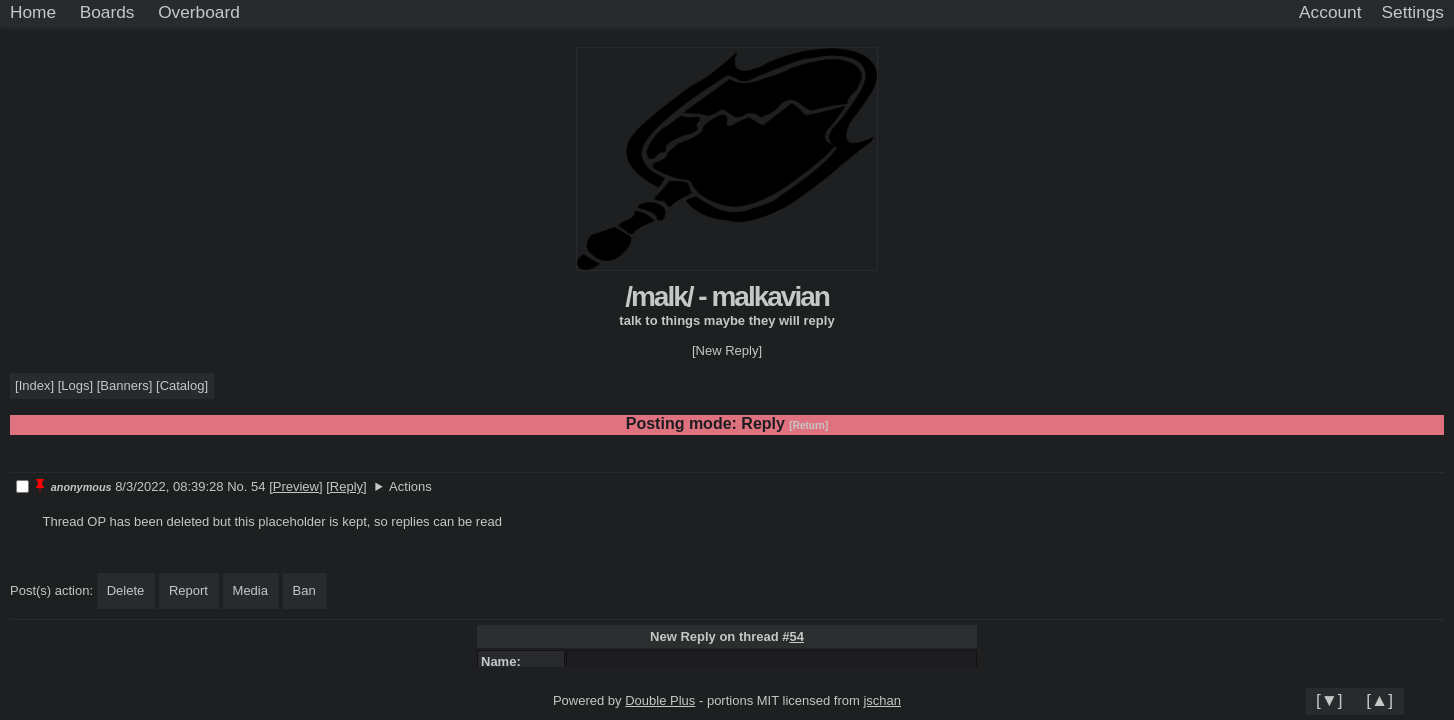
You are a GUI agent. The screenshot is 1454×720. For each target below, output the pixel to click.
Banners (124, 385)
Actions (410, 486)
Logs (75, 385)
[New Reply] (727, 350)
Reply (346, 486)
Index (35, 385)
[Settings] (1413, 13)
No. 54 (248, 486)
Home (33, 12)
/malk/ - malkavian (727, 296)
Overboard (199, 12)
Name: (504, 661)
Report (188, 590)
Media (250, 590)
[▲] (1379, 700)
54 (796, 636)
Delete (126, 590)
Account (1330, 12)
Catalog (182, 385)
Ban (304, 590)
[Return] (808, 425)
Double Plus (660, 700)
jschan (882, 700)
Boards (107, 12)
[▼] (1329, 700)
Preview (296, 486)
